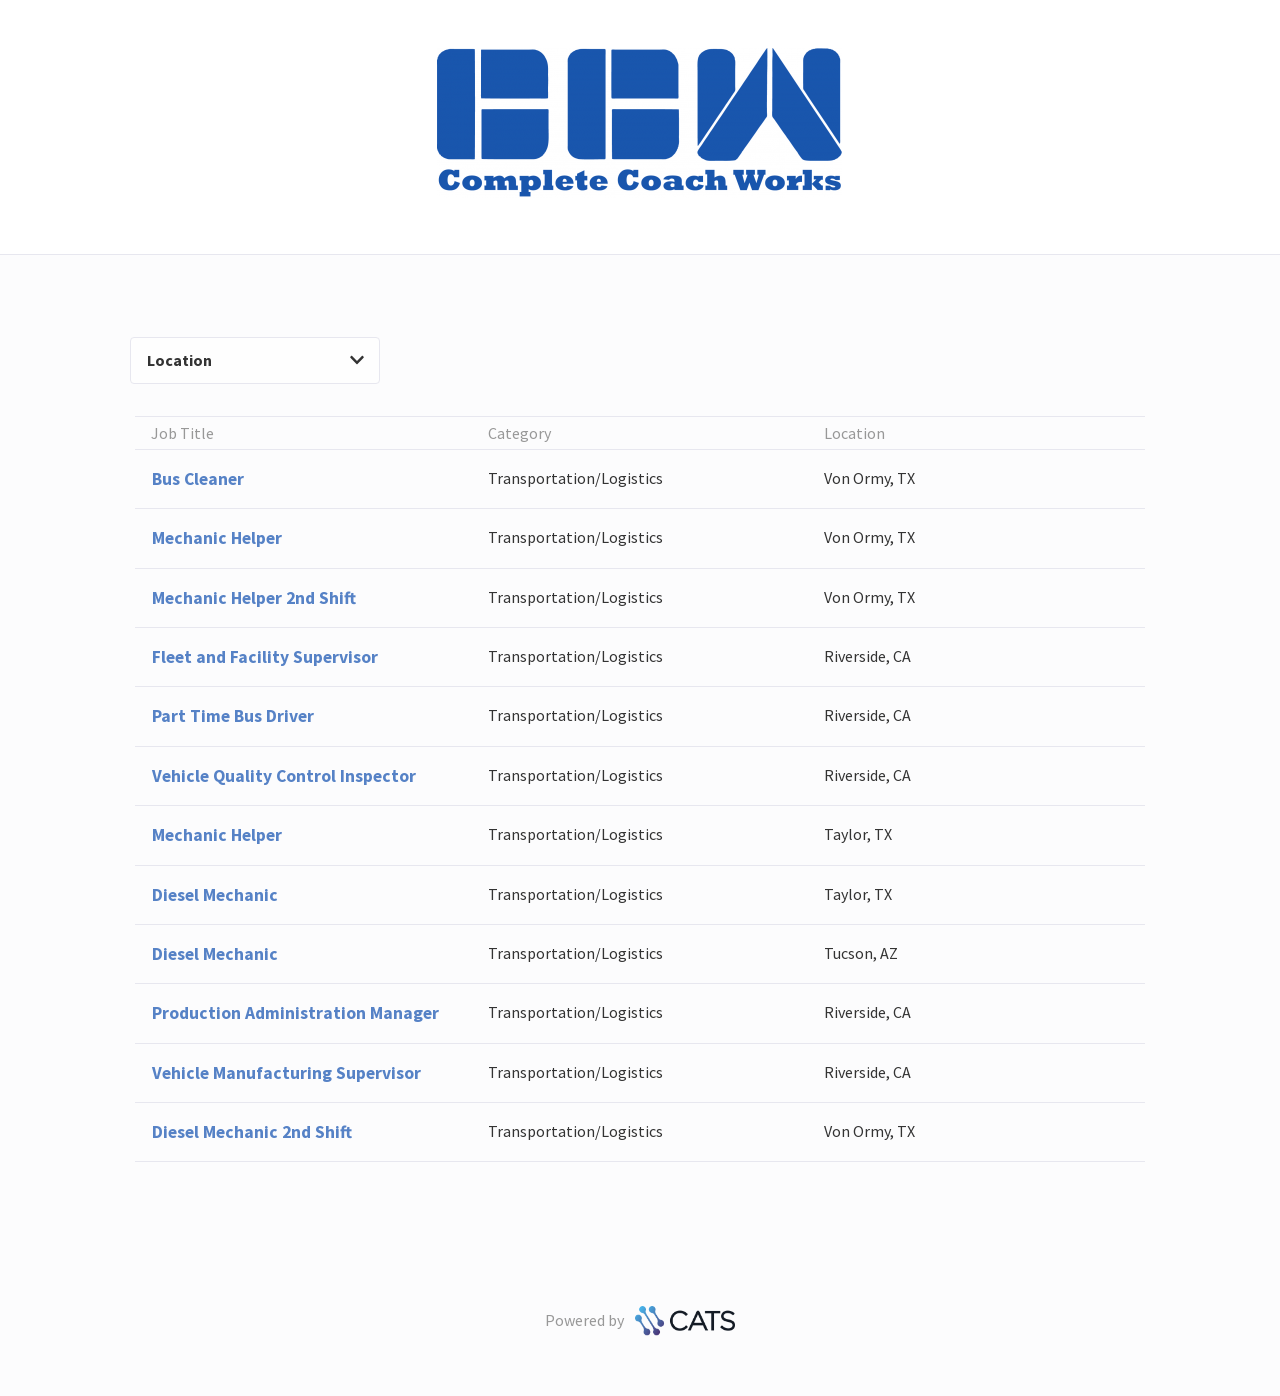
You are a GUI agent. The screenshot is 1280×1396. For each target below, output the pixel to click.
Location (255, 360)
